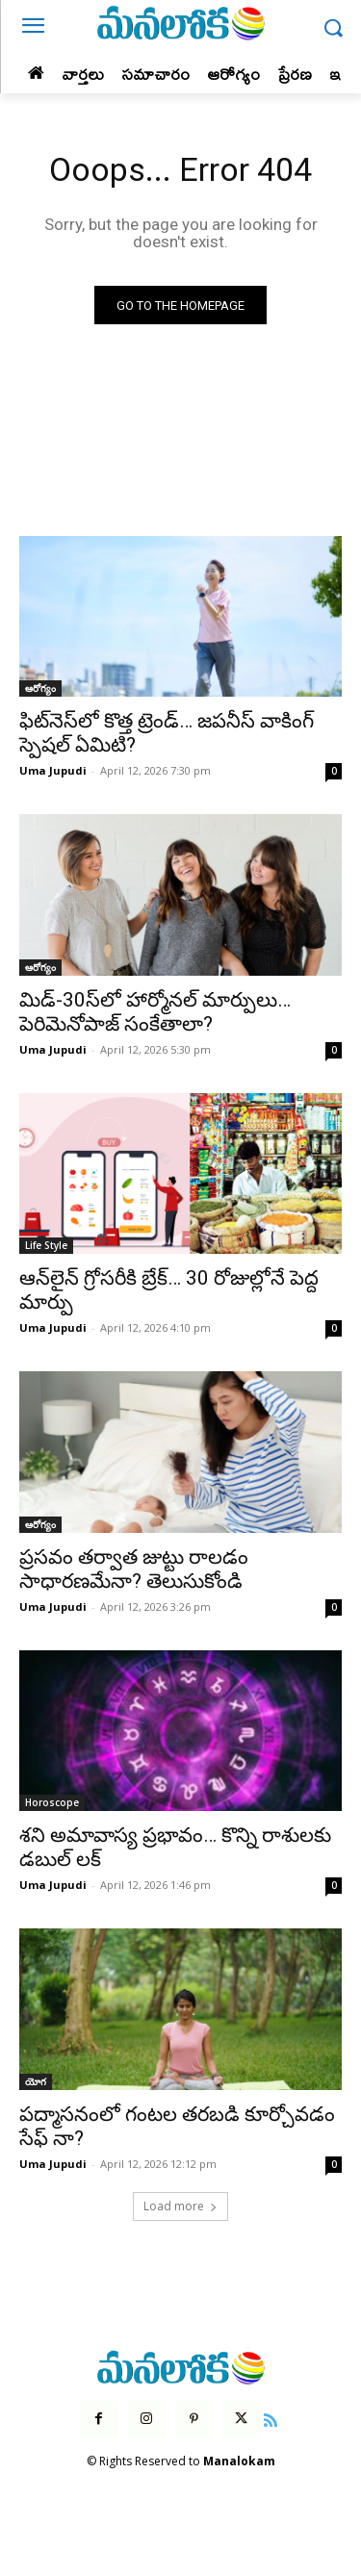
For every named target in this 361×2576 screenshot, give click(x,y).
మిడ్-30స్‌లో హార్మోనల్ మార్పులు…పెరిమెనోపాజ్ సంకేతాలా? (155, 1011)
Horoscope (52, 1802)
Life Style (46, 1245)
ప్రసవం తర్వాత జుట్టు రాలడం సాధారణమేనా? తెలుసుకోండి (133, 1569)
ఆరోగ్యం (40, 688)
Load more (180, 2206)
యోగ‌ (35, 2081)
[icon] (270, 2418)
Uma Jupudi (53, 770)
